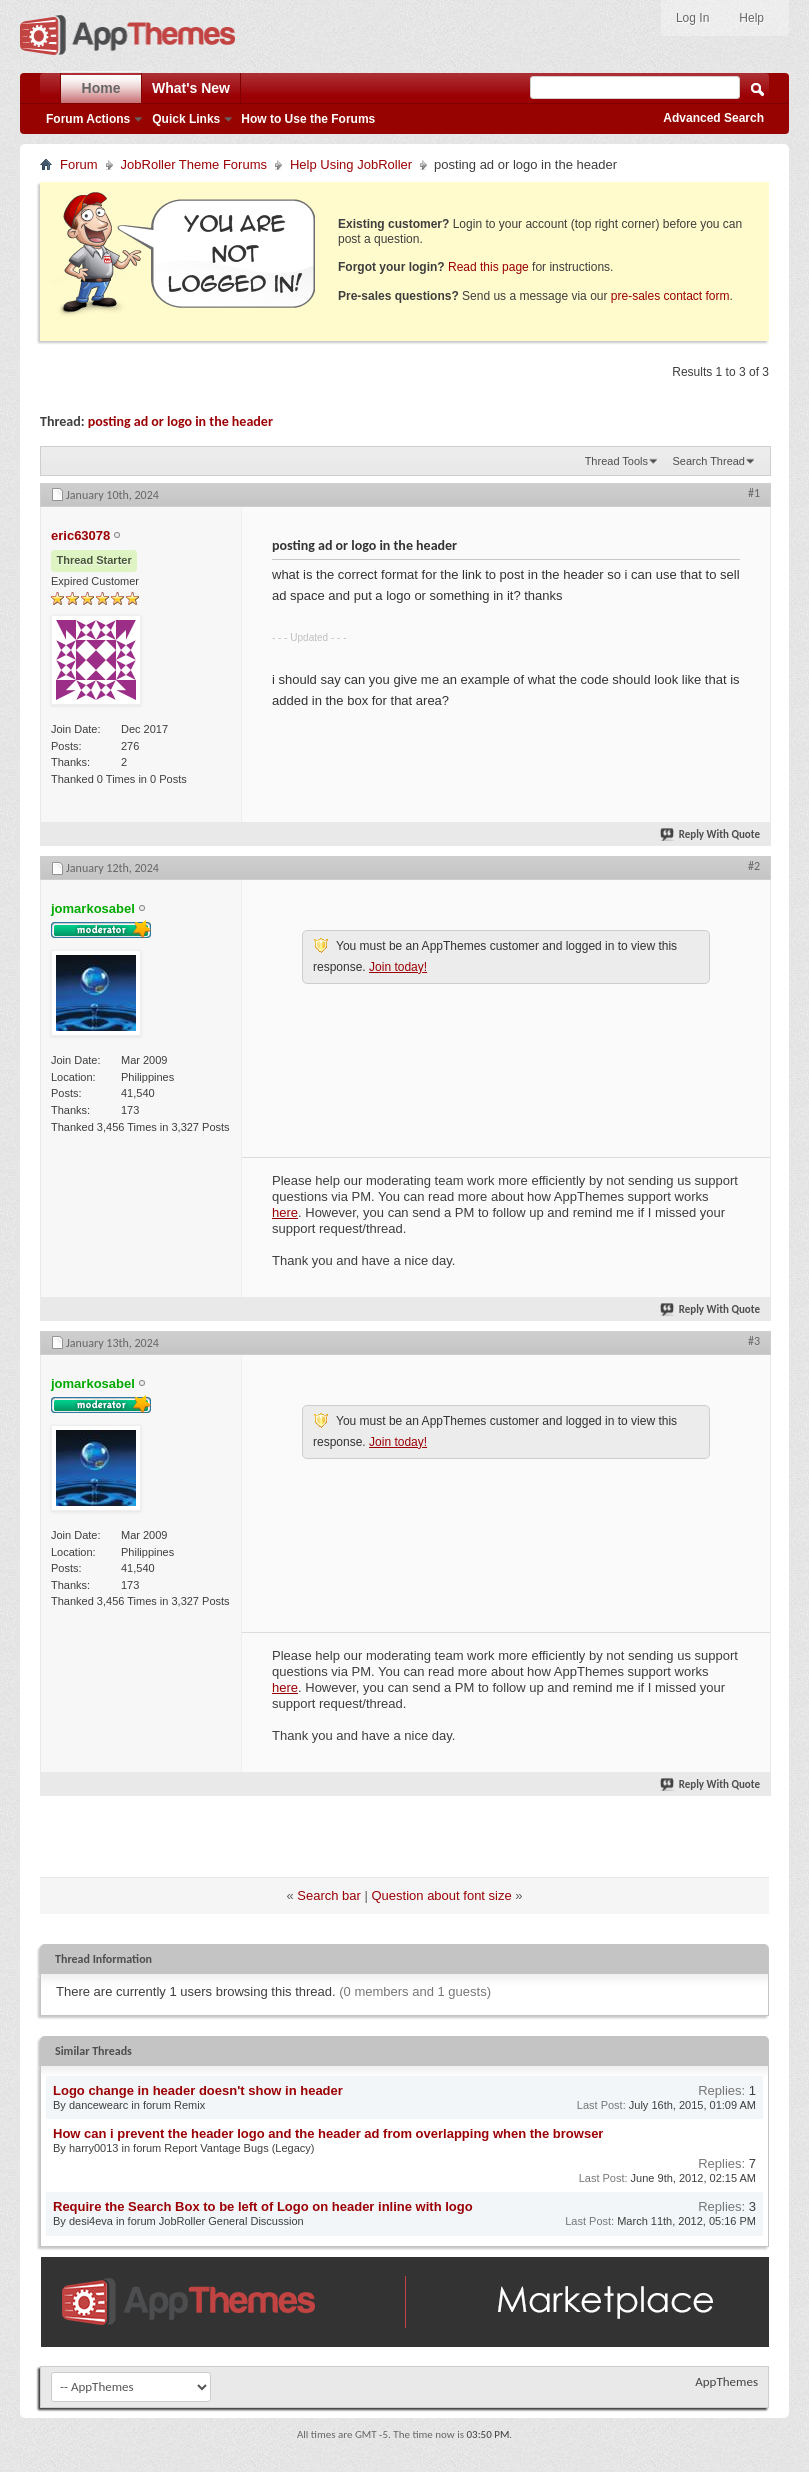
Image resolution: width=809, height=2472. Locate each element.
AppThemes (726, 2381)
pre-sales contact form (670, 296)
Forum (79, 164)
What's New (191, 88)
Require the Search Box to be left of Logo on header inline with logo (263, 2206)
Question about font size (442, 1895)
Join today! (398, 967)
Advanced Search (713, 118)
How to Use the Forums (308, 119)
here (285, 1212)
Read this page (488, 267)
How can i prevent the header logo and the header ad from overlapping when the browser (328, 2133)
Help (751, 18)
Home (101, 88)
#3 (754, 1341)
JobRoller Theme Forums (194, 164)
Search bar (329, 1895)
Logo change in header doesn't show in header (198, 2090)
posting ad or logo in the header (180, 421)
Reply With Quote (711, 834)
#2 (754, 866)
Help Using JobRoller (351, 164)
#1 (754, 493)
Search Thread (708, 461)
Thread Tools (616, 461)
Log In (692, 18)
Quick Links (186, 119)
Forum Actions (88, 119)
